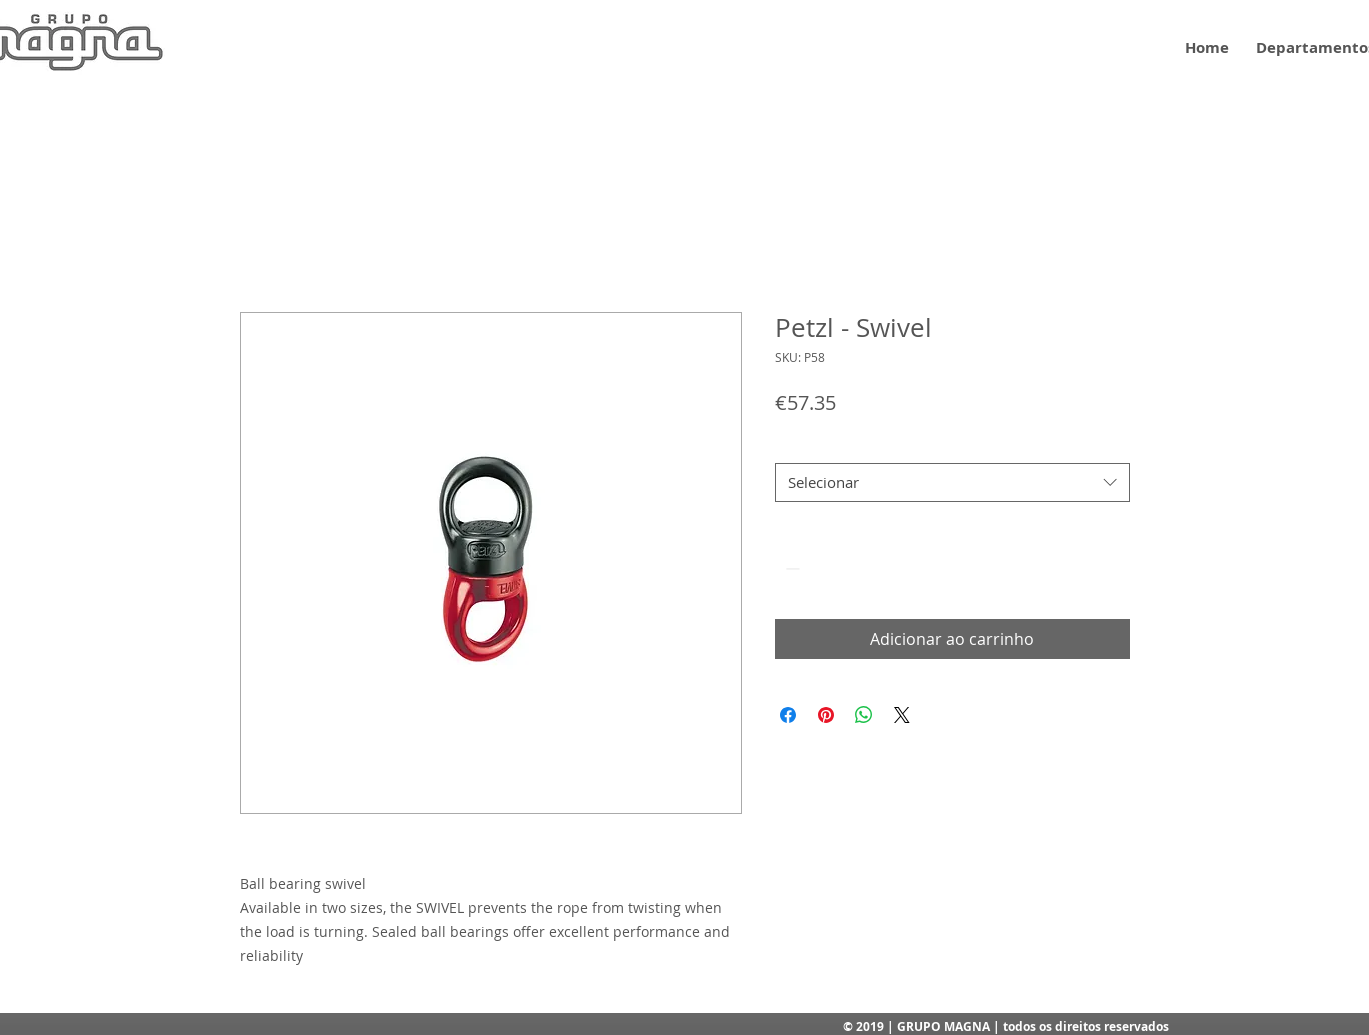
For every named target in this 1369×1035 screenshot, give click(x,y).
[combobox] (952, 482)
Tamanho (806, 445)
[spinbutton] (821, 568)
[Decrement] (790, 568)
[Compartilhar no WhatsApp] (864, 715)
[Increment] (851, 568)
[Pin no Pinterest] (826, 715)
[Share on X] (902, 715)
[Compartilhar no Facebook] (788, 715)
